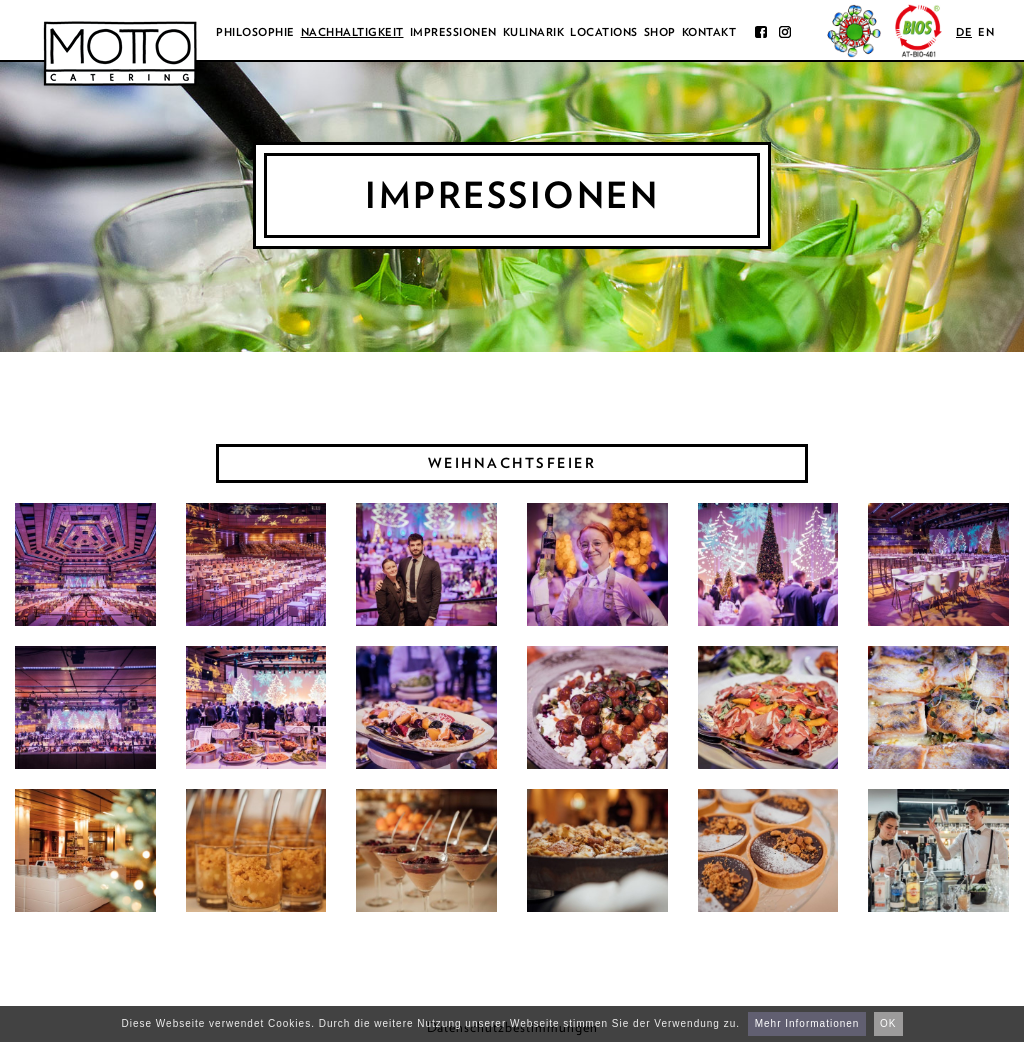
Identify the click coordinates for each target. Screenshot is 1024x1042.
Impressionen (453, 32)
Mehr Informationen (807, 1023)
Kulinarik (534, 32)
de (964, 32)
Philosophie (255, 32)
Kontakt (709, 32)
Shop (660, 32)
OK (888, 1023)
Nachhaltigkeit (352, 32)
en (986, 32)
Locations (604, 32)
